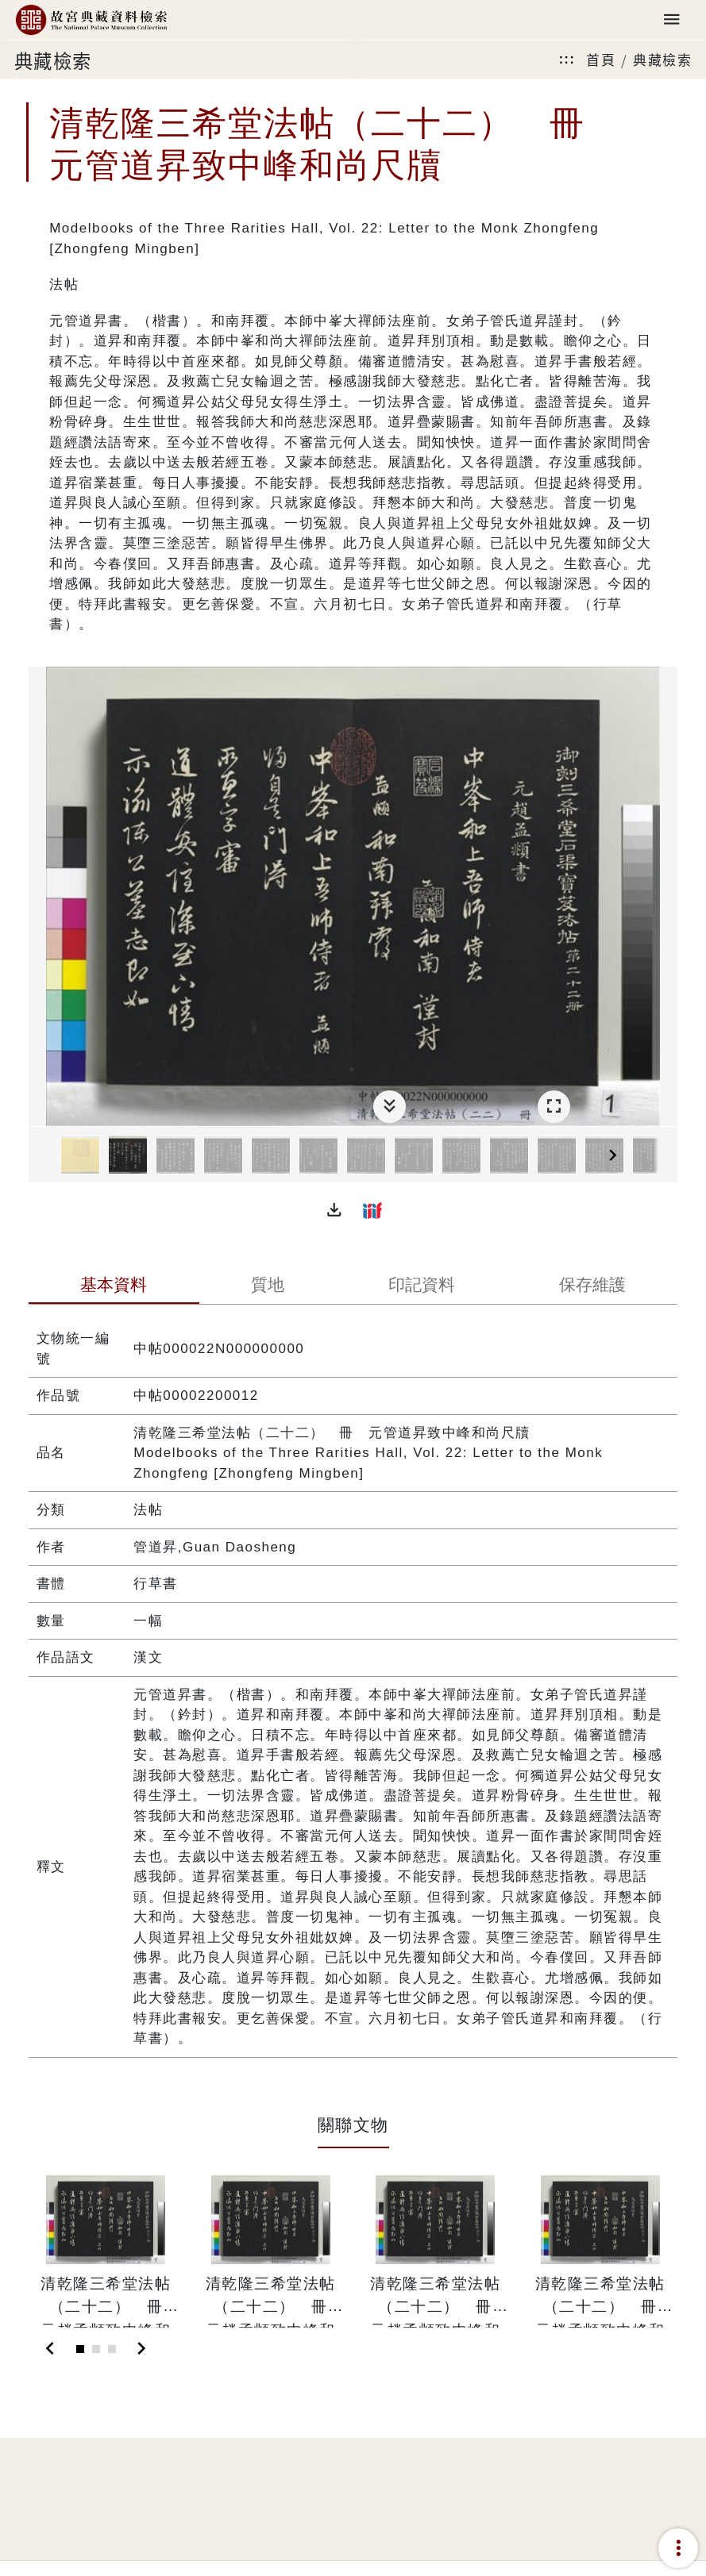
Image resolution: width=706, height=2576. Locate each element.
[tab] (114, 1286)
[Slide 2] (96, 2349)
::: (567, 59)
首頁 (600, 59)
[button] (334, 1210)
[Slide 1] (80, 2349)
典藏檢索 (662, 59)
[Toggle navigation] (672, 20)
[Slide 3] (112, 2349)
